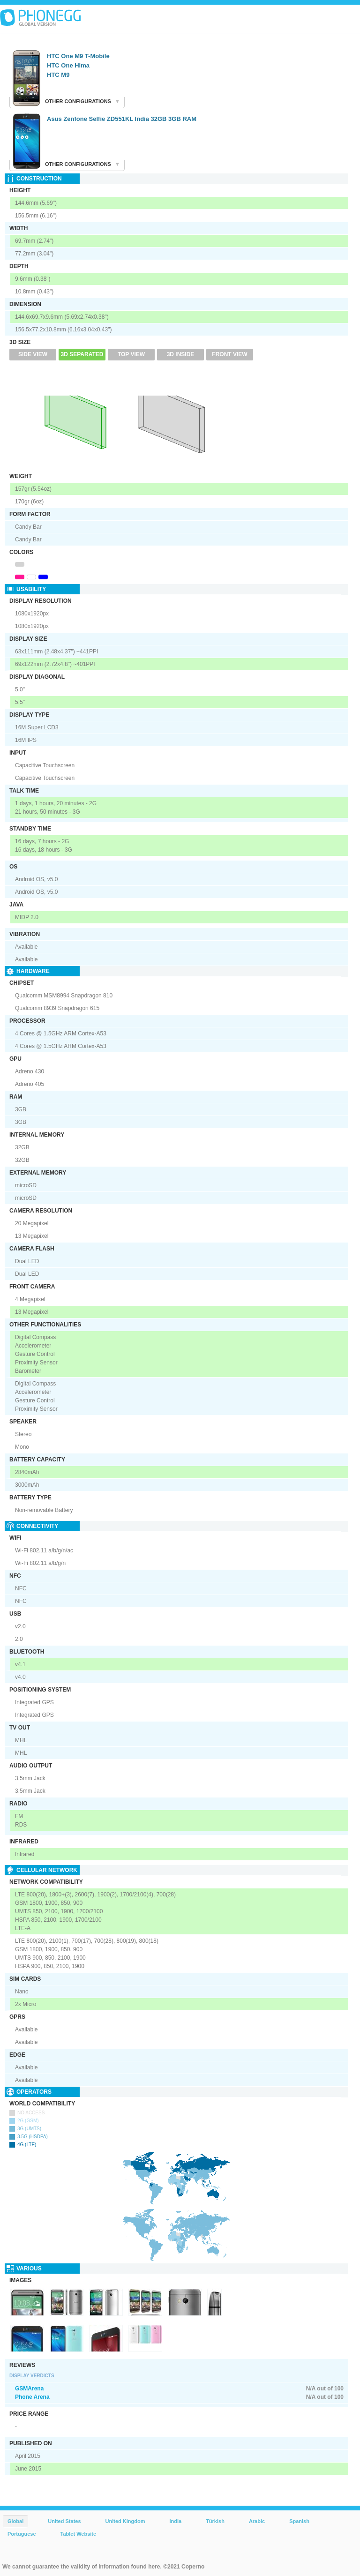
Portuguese (22, 2534)
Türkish (215, 2521)
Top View (131, 354)
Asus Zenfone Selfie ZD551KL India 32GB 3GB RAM (121, 118)
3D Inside (181, 354)
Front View (229, 354)
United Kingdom (125, 2521)
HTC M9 (58, 74)
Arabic (257, 2521)
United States (64, 2521)
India (175, 2521)
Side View (32, 354)
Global (15, 2521)
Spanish (299, 2521)
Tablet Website (78, 2534)
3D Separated (82, 354)
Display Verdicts (31, 2375)
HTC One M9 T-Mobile (78, 56)
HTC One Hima (68, 65)
